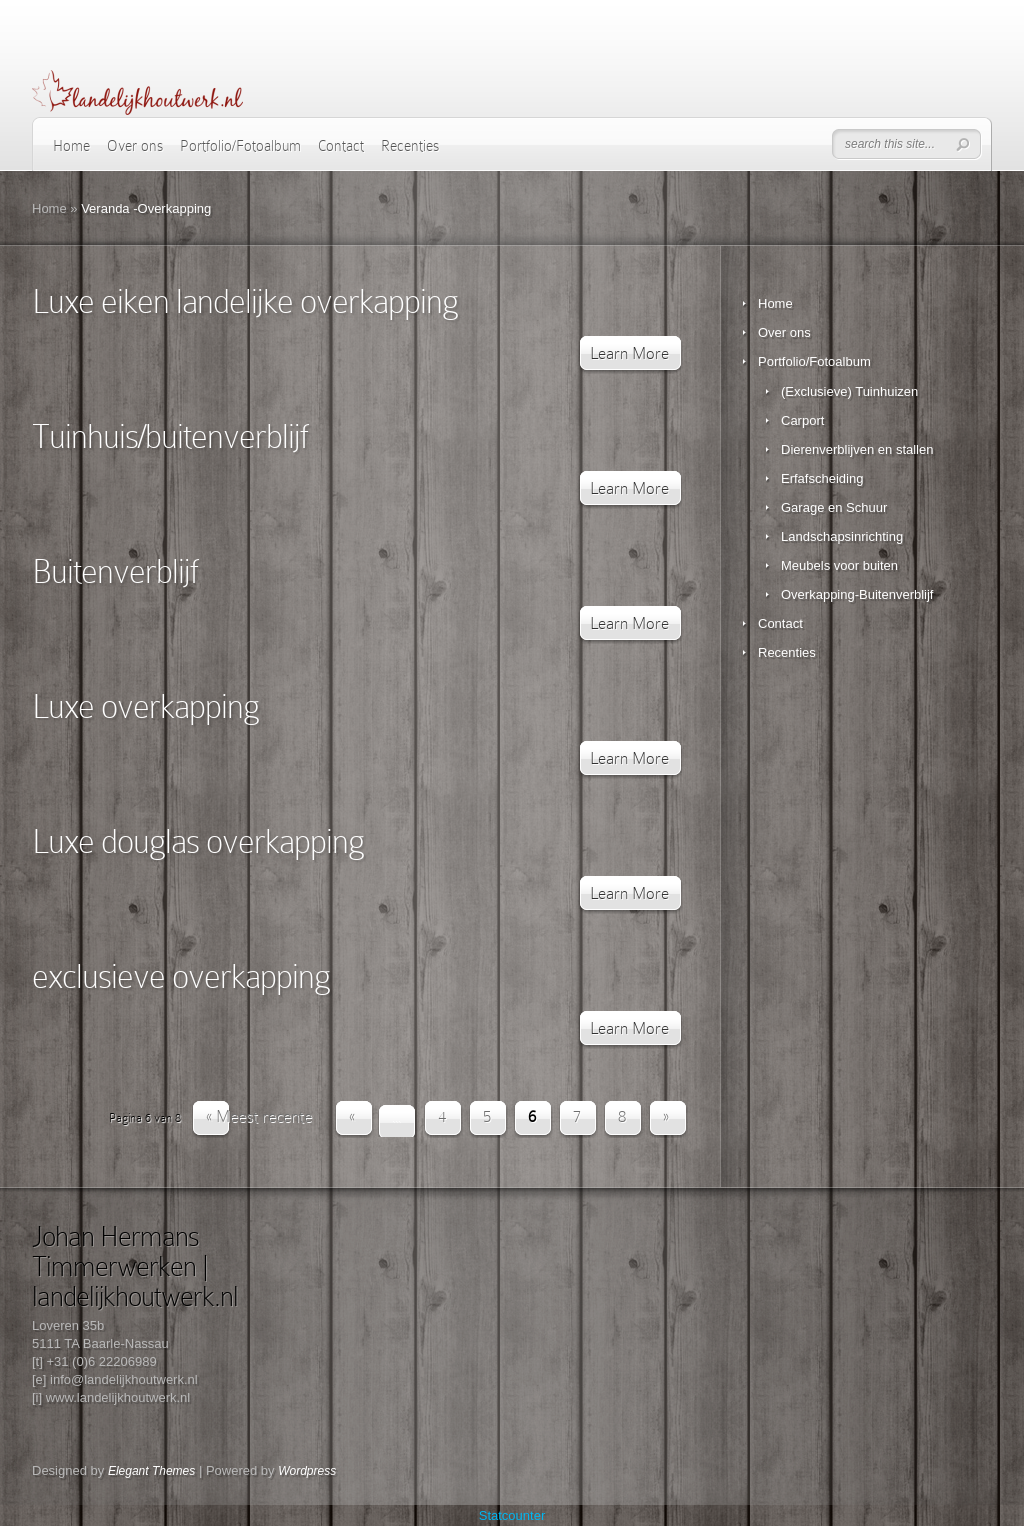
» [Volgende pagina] (666, 1116)
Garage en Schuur (834, 507)
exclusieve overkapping (181, 976)
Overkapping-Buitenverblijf (857, 594)
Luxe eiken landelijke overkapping (245, 301)
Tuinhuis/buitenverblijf (169, 436)
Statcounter (512, 1515)
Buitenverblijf (114, 571)
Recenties (410, 146)
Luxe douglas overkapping (198, 841)
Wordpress (307, 1471)
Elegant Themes (151, 1471)
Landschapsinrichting (842, 536)
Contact (341, 146)
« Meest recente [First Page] (259, 1116)
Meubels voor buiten (839, 565)
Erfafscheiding (822, 478)
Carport (802, 420)
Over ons (135, 146)
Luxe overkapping (145, 706)
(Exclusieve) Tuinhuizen (849, 391)
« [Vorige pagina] (352, 1116)
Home (71, 146)
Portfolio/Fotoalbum (240, 146)
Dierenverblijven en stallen (857, 449)
